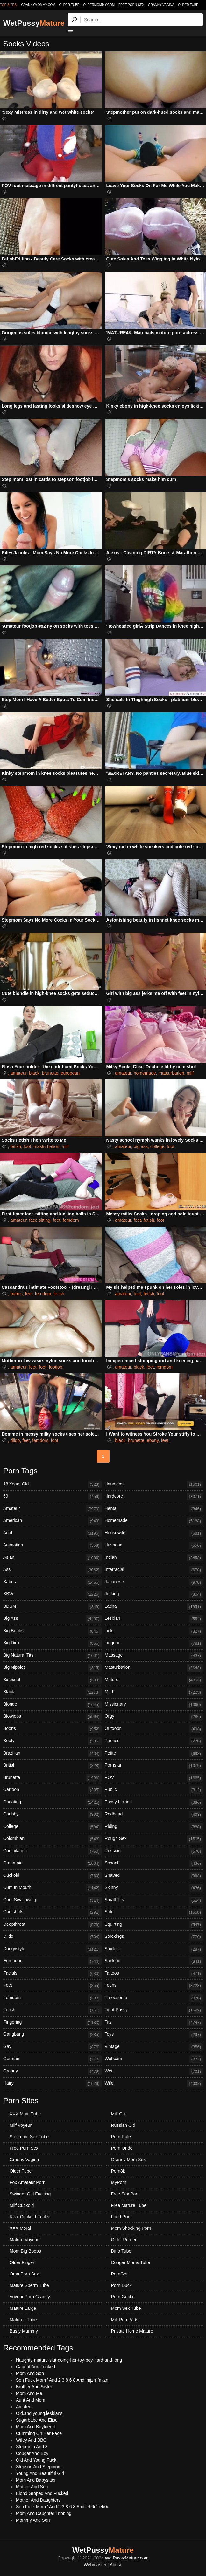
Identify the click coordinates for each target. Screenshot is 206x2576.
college (157, 1146)
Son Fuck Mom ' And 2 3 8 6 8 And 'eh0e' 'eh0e (62, 2506)
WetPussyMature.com (127, 2557)
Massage (154, 1656)
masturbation (171, 1073)
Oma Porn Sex (24, 2273)
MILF (154, 1692)
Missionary (154, 1704)
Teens (154, 1986)
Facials (52, 1974)
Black (52, 1692)
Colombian (52, 1839)
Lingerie (154, 1643)
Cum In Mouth (52, 1888)
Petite (154, 1753)
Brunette (52, 1778)
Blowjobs (52, 1717)
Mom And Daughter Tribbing (43, 2513)
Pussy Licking (154, 1802)
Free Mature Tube (128, 2205)
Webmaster (95, 2564)
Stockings (154, 1937)
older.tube (69, 5)
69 (52, 1496)
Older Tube (188, 5)
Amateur (52, 1509)
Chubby (52, 1814)
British (52, 1765)
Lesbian (154, 1619)
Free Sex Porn (125, 2193)
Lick (154, 1631)
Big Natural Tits (52, 1656)
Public (154, 1790)
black (34, 1073)
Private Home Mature (132, 2331)
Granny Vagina (161, 5)
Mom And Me (29, 2393)
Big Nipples (52, 1668)
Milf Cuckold (22, 2205)
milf (190, 1073)
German (52, 2059)
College (52, 1827)
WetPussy (34, 23)
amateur (19, 1073)
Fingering (52, 2022)
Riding (154, 1827)
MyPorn (118, 2182)
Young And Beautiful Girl (40, 2473)
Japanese (154, 1582)
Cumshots (52, 1912)
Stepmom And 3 (32, 2446)
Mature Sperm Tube (29, 2285)
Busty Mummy (24, 2331)
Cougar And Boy (32, 2453)
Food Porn (121, 2216)
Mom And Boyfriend (35, 2426)
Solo (154, 1912)
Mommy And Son (33, 2520)
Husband (154, 1545)
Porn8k (118, 2171)
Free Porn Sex (131, 5)
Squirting (154, 1925)
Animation (52, 1545)
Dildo (52, 1937)
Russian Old (123, 2125)
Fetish (52, 2010)
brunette (50, 1073)
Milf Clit (118, 2113)
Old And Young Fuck (36, 2460)
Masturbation (154, 1668)
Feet (52, 1986)
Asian (52, 1558)
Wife (154, 2083)
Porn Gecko (123, 2296)
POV (154, 1778)
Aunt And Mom (30, 2400)
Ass (52, 1570)
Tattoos (154, 1974)
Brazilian (52, 1753)
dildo (15, 1440)
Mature (154, 1680)
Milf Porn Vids (125, 2319)
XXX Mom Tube (25, 2113)
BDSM (52, 1607)
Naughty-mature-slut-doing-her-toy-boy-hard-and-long (69, 2360)
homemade (145, 1073)
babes (17, 1293)
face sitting (39, 1220)
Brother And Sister (34, 2386)
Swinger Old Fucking (30, 2193)
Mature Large (23, 2308)
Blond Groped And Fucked (42, 2493)
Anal (52, 1533)
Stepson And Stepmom (38, 2466)
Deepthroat (52, 1925)
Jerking (154, 1594)
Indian (154, 1558)
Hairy (52, 2083)
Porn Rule (121, 2136)
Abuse (116, 2564)
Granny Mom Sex (128, 2159)
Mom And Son (30, 2373)
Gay (52, 2047)
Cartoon (52, 1790)
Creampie (52, 1863)
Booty (52, 1741)
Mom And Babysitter (36, 2480)
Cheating (52, 1802)
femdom (71, 1220)
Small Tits (154, 1900)
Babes (52, 1582)
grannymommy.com (38, 5)
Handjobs (154, 1484)
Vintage (154, 2047)
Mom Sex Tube (126, 2308)
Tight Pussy (154, 2010)
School (154, 1863)
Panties (154, 1741)
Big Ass (52, 1619)
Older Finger (22, 2262)
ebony (153, 1440)
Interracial (154, 1570)
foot (27, 1146)
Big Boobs (52, 1631)
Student (154, 1949)
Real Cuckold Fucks (29, 2216)
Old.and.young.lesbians (39, 2413)
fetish (16, 1146)
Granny (52, 2071)
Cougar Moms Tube (130, 2262)
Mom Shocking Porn (131, 2228)
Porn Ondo (122, 2148)
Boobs (52, 1729)
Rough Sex (154, 1839)
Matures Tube (23, 2319)
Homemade (154, 1521)
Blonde (52, 1704)
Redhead (154, 1814)
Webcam (154, 2059)
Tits (154, 2022)
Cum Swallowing (52, 1900)
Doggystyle (52, 1949)
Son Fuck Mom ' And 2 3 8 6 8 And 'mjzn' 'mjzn (62, 2380)
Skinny (154, 1888)
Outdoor (154, 1729)
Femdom (52, 1998)
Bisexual (52, 1680)
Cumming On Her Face (39, 2433)
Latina (154, 1607)
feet (56, 1220)
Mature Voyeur (24, 2239)
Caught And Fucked (35, 2366)
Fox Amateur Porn (28, 2182)
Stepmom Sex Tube (29, 2136)
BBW (52, 1594)
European (52, 1961)
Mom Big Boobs (25, 2251)
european (70, 1073)
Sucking (154, 1961)
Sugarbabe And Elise (37, 2420)
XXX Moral (20, 2228)
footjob (55, 1366)
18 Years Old (52, 1484)
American (52, 1521)
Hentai (154, 1509)
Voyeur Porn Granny (30, 2296)
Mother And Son (32, 2486)
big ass (141, 1146)
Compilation (52, 1851)
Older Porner (124, 2239)
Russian (154, 1851)
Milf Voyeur (21, 2125)
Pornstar (154, 1765)
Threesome (154, 1998)
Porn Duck (121, 2285)
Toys (154, 2034)
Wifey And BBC (31, 2440)
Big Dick (52, 1643)
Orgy (154, 1717)
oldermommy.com (99, 5)
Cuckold (52, 1876)
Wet (154, 2071)
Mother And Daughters (38, 2500)
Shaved (154, 1876)
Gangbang (52, 2034)
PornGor (119, 2273)
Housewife (154, 1533)
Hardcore (154, 1496)
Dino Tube (121, 2251)
